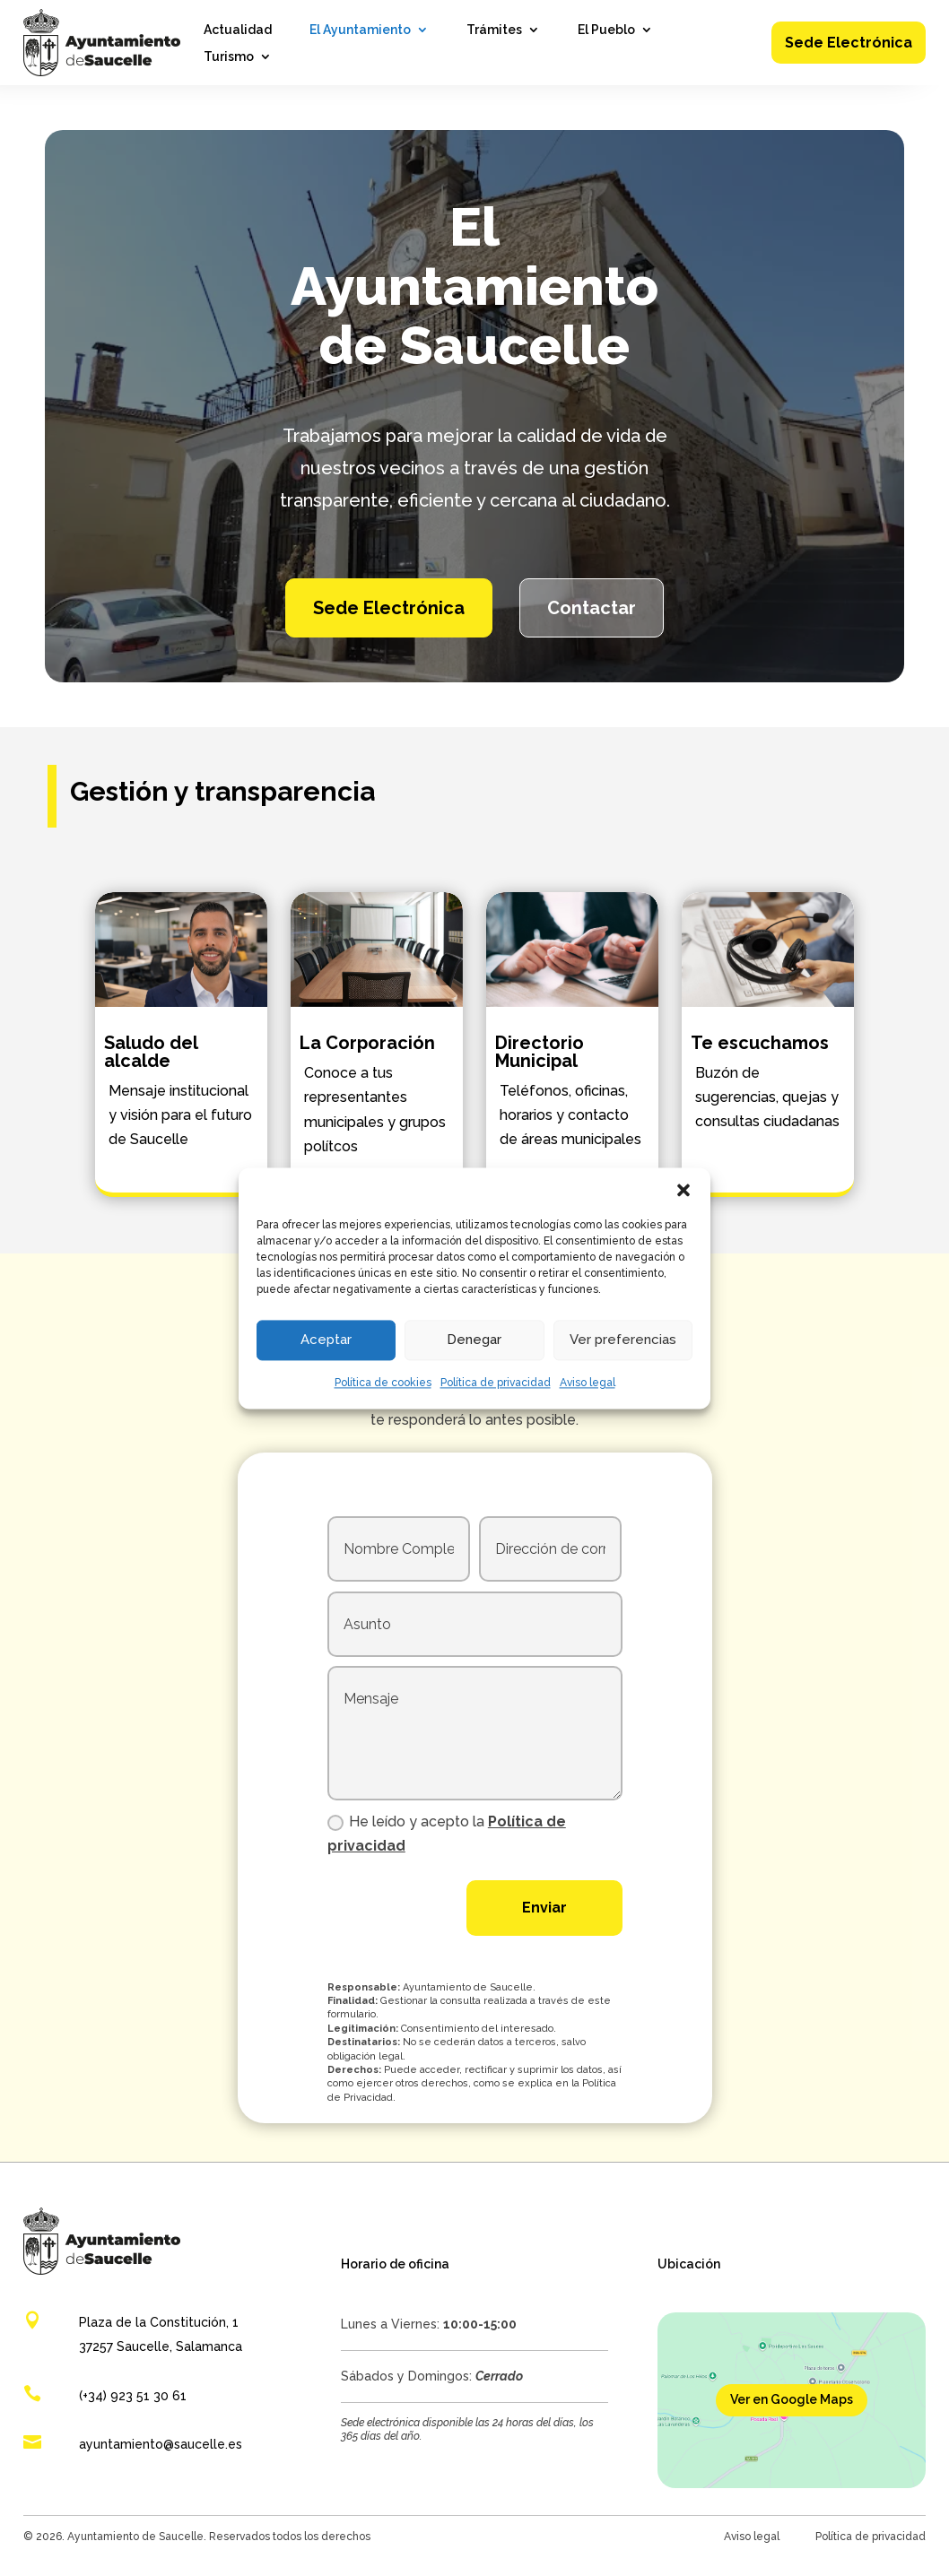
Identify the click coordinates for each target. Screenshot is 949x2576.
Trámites (494, 30)
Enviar (544, 1907)
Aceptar (326, 1339)
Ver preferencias (623, 1339)
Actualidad (238, 30)
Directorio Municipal (539, 1051)
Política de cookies (383, 1382)
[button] (683, 1190)
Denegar (474, 1339)
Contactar (591, 608)
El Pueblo (606, 30)
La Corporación (367, 1043)
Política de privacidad (495, 1382)
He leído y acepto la (446, 1833)
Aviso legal (587, 1382)
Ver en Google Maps (791, 2399)
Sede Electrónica (848, 42)
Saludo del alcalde (150, 1051)
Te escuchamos (760, 1043)
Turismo (229, 57)
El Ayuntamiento (360, 30)
